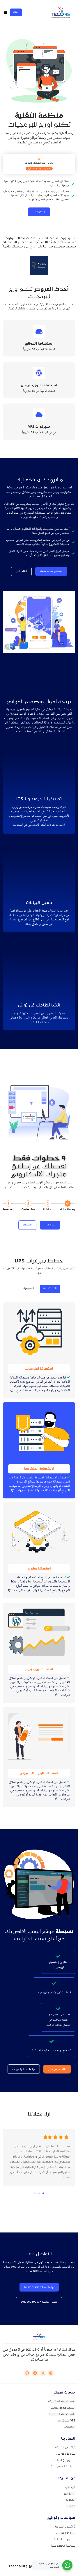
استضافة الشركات (39, 1369)
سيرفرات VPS (39, 427)
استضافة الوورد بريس (39, 386)
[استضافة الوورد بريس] (39, 373)
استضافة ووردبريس (39, 1669)
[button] (43, 2193)
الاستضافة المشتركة (39, 1469)
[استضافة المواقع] (39, 331)
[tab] (50, 1289)
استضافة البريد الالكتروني (39, 1773)
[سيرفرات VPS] (39, 414)
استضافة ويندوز (39, 1569)
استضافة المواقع (39, 344)
